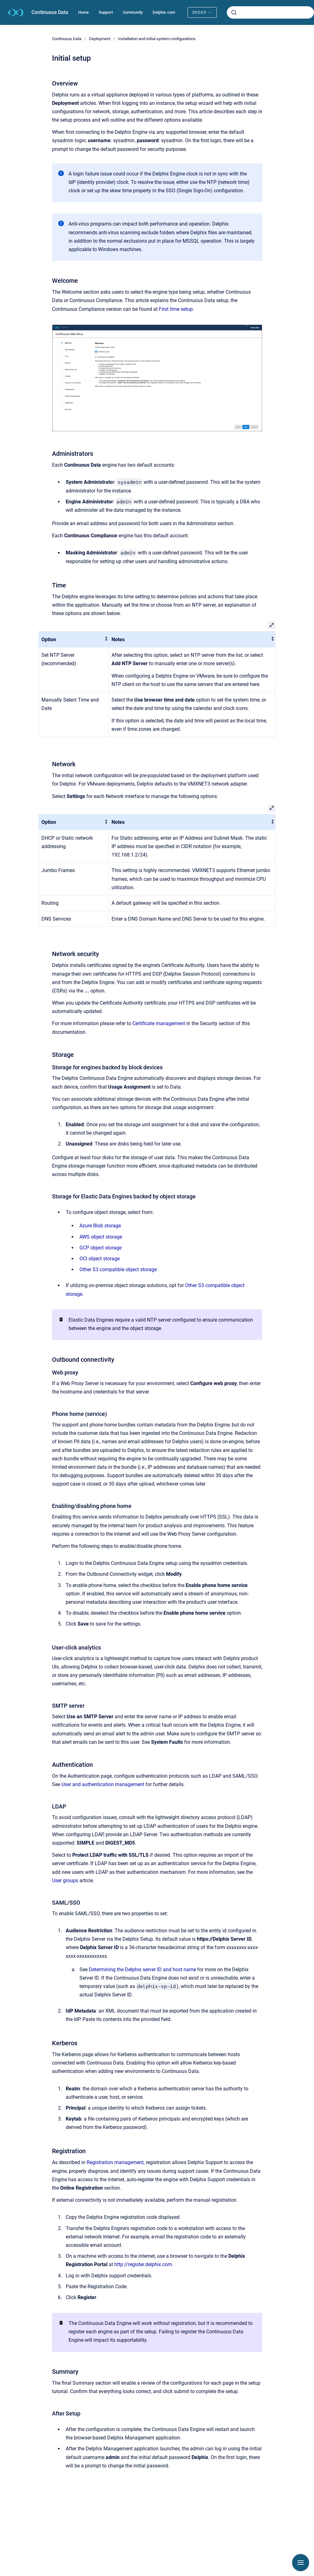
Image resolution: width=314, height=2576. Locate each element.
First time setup (176, 309)
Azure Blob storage (100, 1226)
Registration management (115, 2162)
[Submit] (234, 12)
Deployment (99, 38)
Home (83, 12)
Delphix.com (164, 12)
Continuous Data (49, 12)
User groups (65, 1880)
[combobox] (270, 12)
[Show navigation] (300, 2562)
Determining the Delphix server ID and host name (142, 1969)
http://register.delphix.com (143, 2264)
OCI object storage (99, 1259)
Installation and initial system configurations (157, 38)
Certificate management (158, 1023)
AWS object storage (100, 1237)
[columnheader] (74, 639)
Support (106, 12)
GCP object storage (100, 1248)
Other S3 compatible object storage (118, 1269)
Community (133, 12)
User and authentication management (102, 1784)
